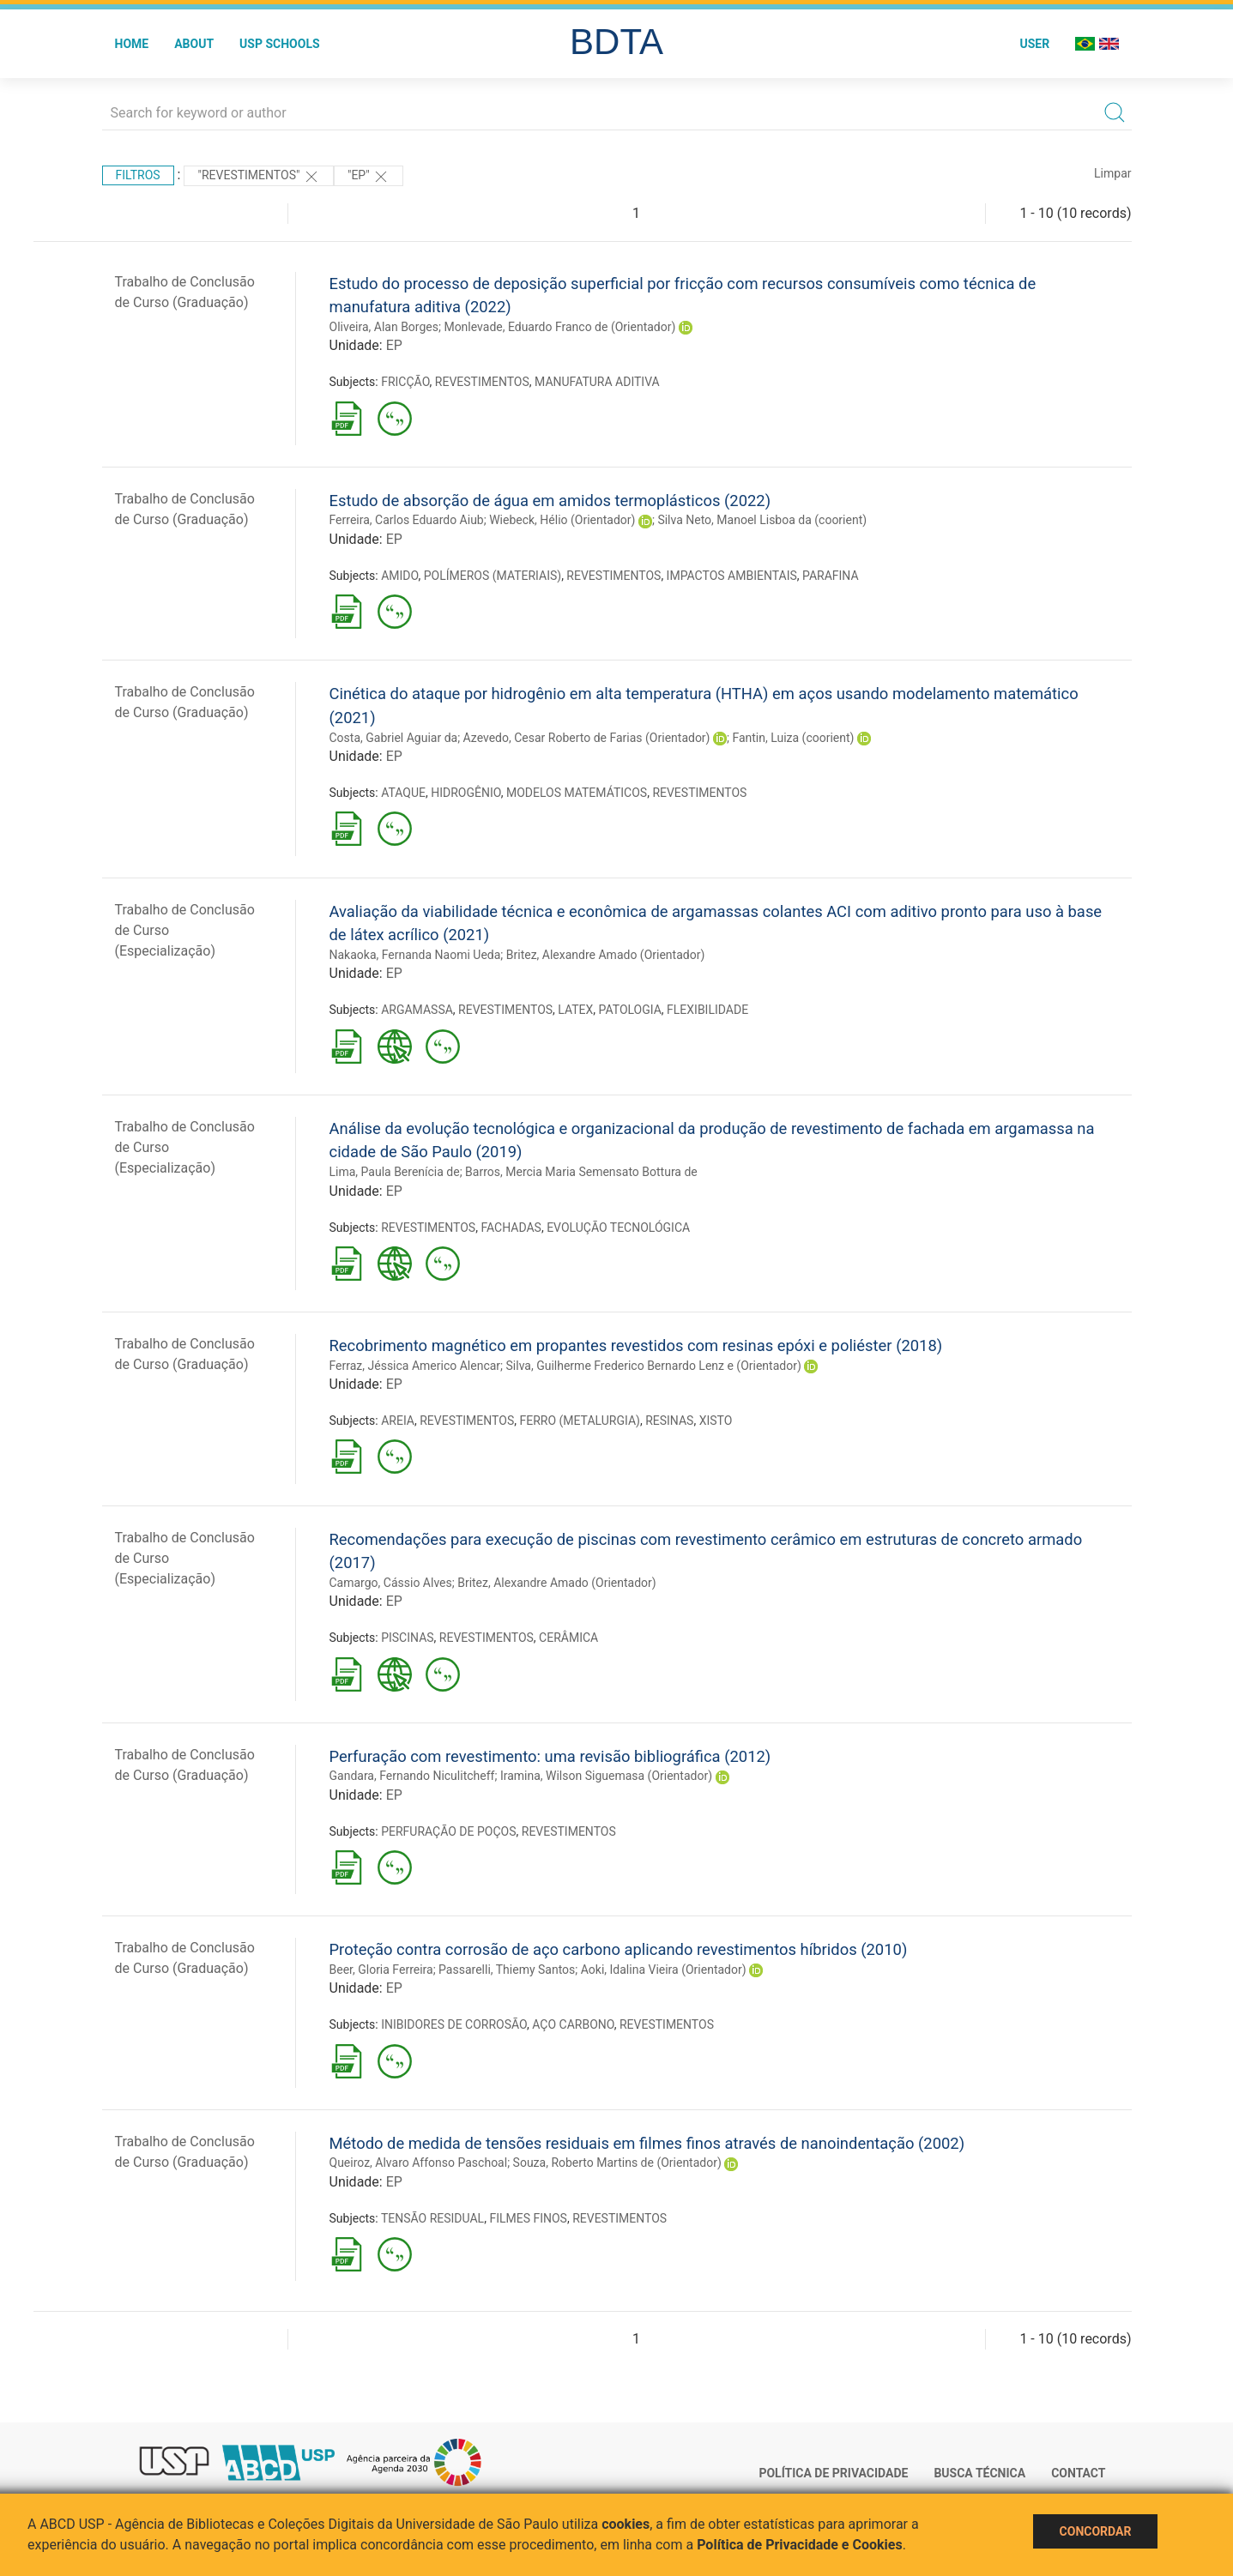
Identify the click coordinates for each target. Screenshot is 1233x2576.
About (194, 44)
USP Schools (279, 44)
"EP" (369, 176)
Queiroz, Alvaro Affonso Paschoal (418, 2162)
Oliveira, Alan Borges (383, 327)
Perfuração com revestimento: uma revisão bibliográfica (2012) (550, 1756)
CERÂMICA (568, 1637)
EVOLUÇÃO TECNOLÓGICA (618, 1227)
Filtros (138, 175)
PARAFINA (830, 575)
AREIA (397, 1420)
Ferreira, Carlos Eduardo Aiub (406, 520)
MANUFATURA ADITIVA (597, 382)
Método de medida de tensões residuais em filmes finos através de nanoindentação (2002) (647, 2143)
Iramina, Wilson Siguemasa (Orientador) (606, 1776)
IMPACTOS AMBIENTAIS (732, 575)
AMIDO (399, 575)
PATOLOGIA (630, 1010)
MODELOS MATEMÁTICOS (576, 792)
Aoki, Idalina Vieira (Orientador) (663, 1969)
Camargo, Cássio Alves (390, 1583)
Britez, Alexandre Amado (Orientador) (605, 955)
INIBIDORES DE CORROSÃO (454, 2024)
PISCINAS (407, 1637)
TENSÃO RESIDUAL (432, 2218)
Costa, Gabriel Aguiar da (393, 738)
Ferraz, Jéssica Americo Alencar (415, 1365)
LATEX (575, 1010)
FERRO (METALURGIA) (579, 1420)
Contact (1078, 2473)
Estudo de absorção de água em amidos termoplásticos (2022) (550, 501)
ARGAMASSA (417, 1010)
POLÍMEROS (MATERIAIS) (492, 575)
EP (394, 345)
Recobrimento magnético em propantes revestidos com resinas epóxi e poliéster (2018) (636, 1345)
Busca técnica (979, 2473)
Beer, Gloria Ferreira (381, 1969)
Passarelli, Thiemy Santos (506, 1969)
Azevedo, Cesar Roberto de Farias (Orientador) (586, 738)
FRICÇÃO (405, 382)
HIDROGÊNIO (465, 792)
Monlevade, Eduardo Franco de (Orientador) (559, 327)
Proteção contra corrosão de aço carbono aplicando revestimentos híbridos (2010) (618, 1949)
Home (132, 44)
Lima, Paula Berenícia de (394, 1172)
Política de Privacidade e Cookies (800, 2545)
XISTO (716, 1420)
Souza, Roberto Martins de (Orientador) (617, 2162)
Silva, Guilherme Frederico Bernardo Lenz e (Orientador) (653, 1365)
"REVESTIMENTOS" (258, 176)
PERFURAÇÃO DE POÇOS (448, 1831)
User (1034, 44)
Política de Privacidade (833, 2473)
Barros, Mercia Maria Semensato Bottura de (581, 1172)
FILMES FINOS (528, 2218)
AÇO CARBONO (572, 2024)
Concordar (1096, 2531)
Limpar (1112, 173)
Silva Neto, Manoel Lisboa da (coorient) (762, 520)
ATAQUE (403, 792)
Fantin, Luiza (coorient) (793, 738)
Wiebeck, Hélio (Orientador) (562, 520)
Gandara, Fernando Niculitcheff (412, 1776)
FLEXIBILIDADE (707, 1010)
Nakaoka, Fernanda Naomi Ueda (415, 955)
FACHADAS (511, 1227)
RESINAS (669, 1420)
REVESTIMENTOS (482, 382)
